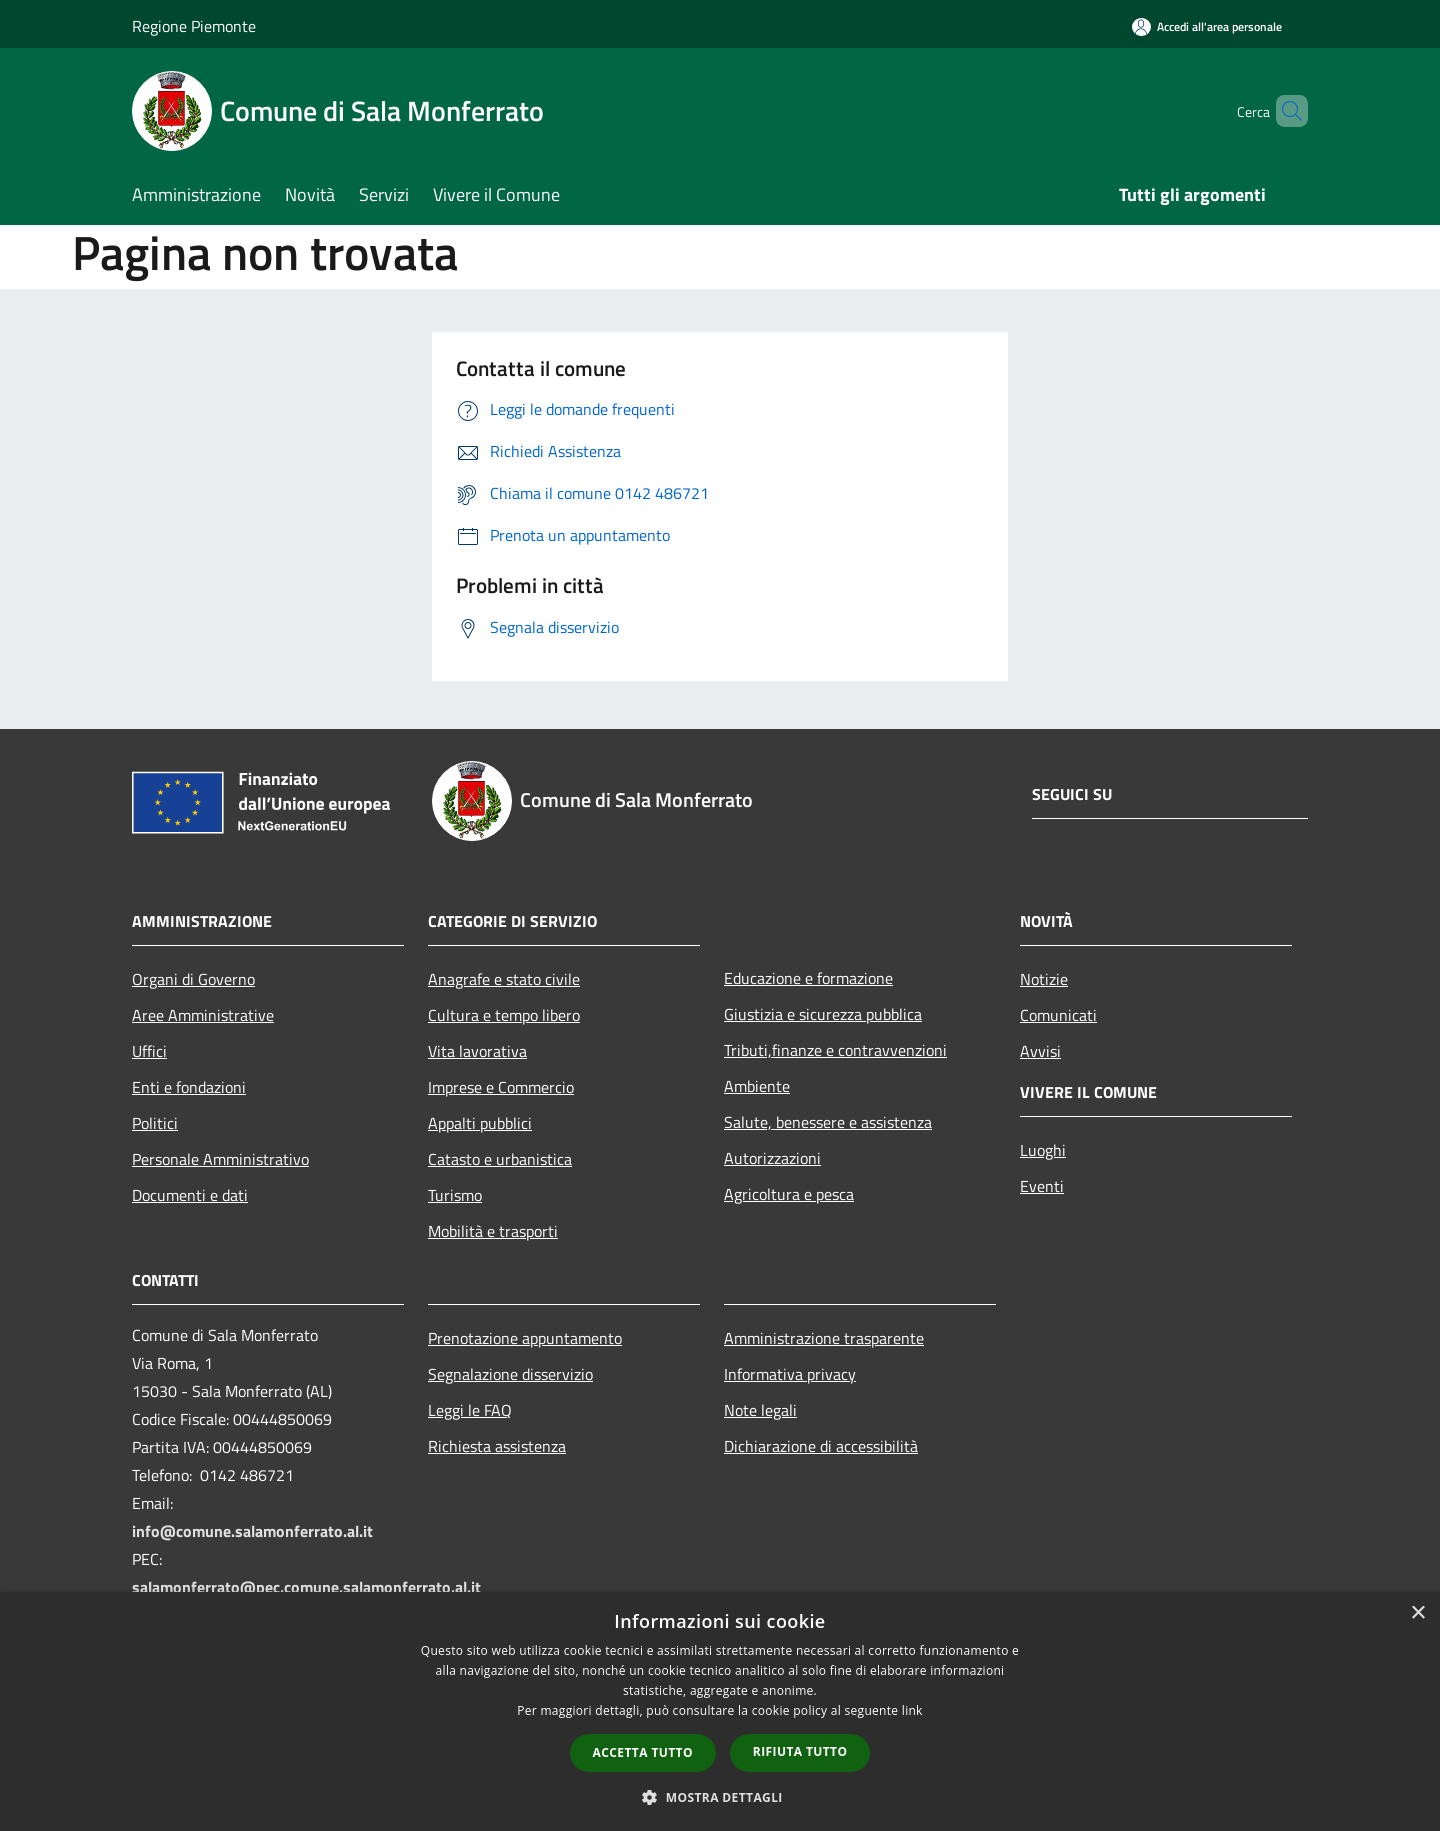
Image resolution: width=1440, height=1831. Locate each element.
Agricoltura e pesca (789, 1194)
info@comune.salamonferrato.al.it (252, 1531)
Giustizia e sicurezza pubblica (823, 1014)
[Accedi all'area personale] (1207, 26)
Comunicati (1058, 1015)
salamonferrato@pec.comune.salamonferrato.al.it (306, 1587)
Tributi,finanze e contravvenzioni (835, 1050)
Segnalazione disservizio (510, 1374)
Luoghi (1043, 1150)
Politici (155, 1123)
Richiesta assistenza (497, 1446)
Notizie (1044, 979)
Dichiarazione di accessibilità (821, 1446)
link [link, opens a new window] (912, 1710)
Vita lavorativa (477, 1051)
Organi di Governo (193, 979)
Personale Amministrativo (220, 1159)
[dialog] (720, 1711)
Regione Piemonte (194, 26)
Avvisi (1040, 1051)
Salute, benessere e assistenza (828, 1122)
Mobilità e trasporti (493, 1231)
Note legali (760, 1410)
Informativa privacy (790, 1374)
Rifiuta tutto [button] (800, 1751)
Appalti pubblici (480, 1123)
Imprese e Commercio (501, 1087)
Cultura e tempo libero (504, 1015)
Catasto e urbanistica (500, 1159)
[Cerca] (1284, 111)
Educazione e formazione (808, 978)
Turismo (455, 1195)
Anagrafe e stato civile (504, 979)
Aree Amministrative (203, 1015)
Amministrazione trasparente (824, 1338)
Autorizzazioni (772, 1158)
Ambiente (757, 1086)
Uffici (149, 1051)
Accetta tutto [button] (643, 1752)
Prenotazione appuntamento (525, 1338)
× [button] (1417, 1613)
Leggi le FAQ (470, 1410)
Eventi (1042, 1186)
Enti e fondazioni (189, 1087)
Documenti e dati (190, 1195)
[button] (720, 1797)
